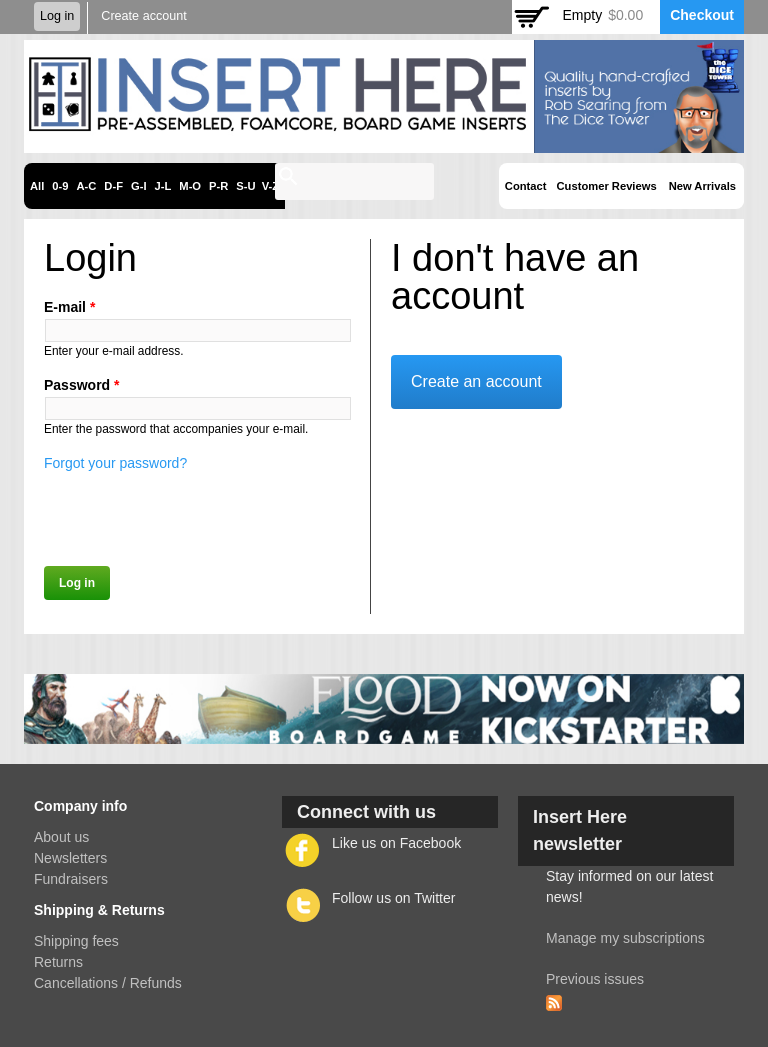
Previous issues (595, 979)
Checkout (702, 15)
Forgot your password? (115, 463)
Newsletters (70, 858)
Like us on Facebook (396, 843)
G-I (139, 186)
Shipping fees (76, 941)
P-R (218, 186)
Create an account (476, 381)
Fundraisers (71, 879)
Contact (526, 186)
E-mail (69, 307)
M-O (190, 186)
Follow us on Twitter (393, 898)
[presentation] (196, 513)
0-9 (60, 186)
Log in (57, 16)
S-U (245, 186)
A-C (86, 186)
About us (61, 837)
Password (81, 385)
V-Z (270, 186)
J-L (163, 186)
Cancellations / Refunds (108, 983)
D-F (113, 186)
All (37, 186)
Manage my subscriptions (625, 938)
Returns (58, 962)
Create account (143, 16)
